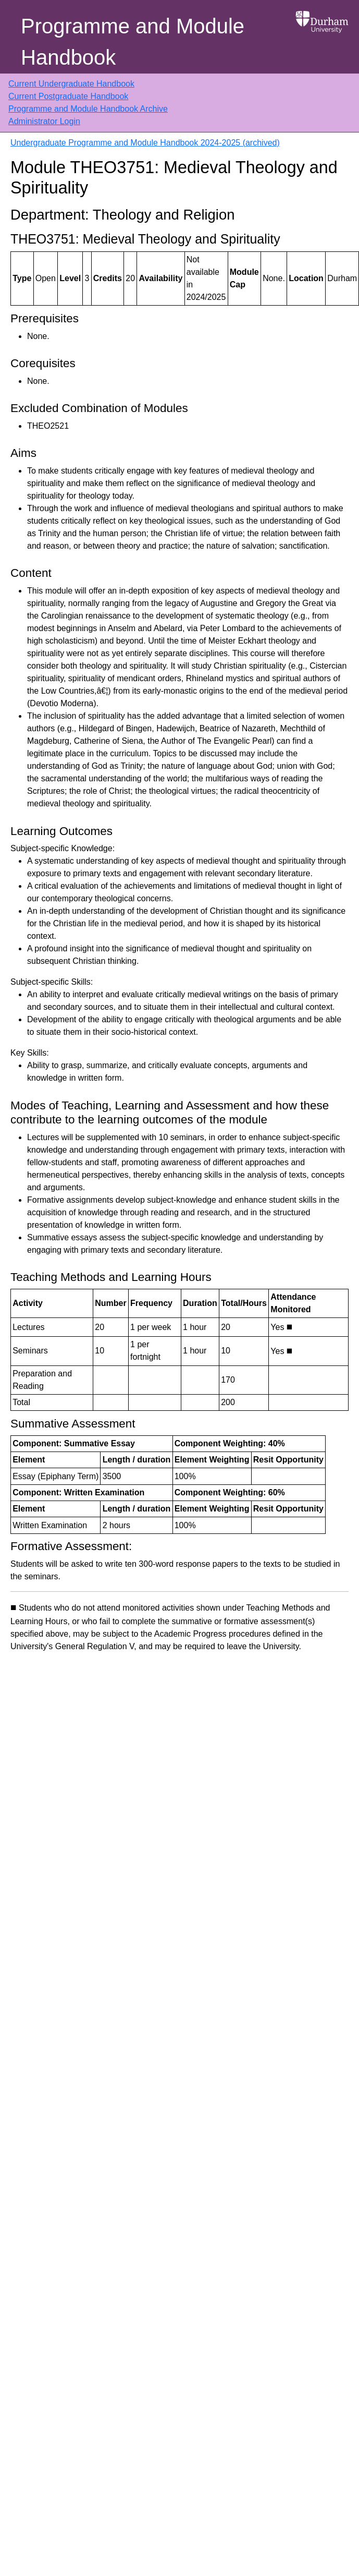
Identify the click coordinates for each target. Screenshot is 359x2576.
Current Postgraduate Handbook (68, 96)
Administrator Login (44, 121)
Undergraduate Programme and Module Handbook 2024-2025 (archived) (145, 142)
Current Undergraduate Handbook (71, 83)
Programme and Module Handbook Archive (88, 108)
